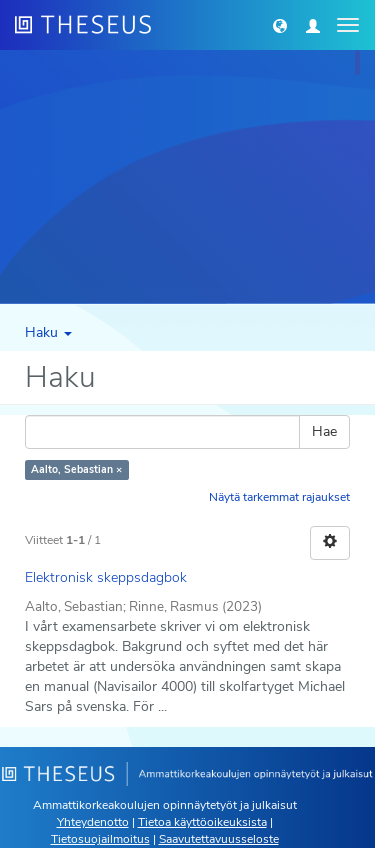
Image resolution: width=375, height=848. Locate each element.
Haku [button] (48, 332)
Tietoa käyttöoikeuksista (202, 822)
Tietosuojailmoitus (100, 839)
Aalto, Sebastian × (76, 469)
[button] (280, 25)
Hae (324, 431)
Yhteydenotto (93, 822)
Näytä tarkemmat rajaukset (279, 497)
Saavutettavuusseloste (219, 839)
